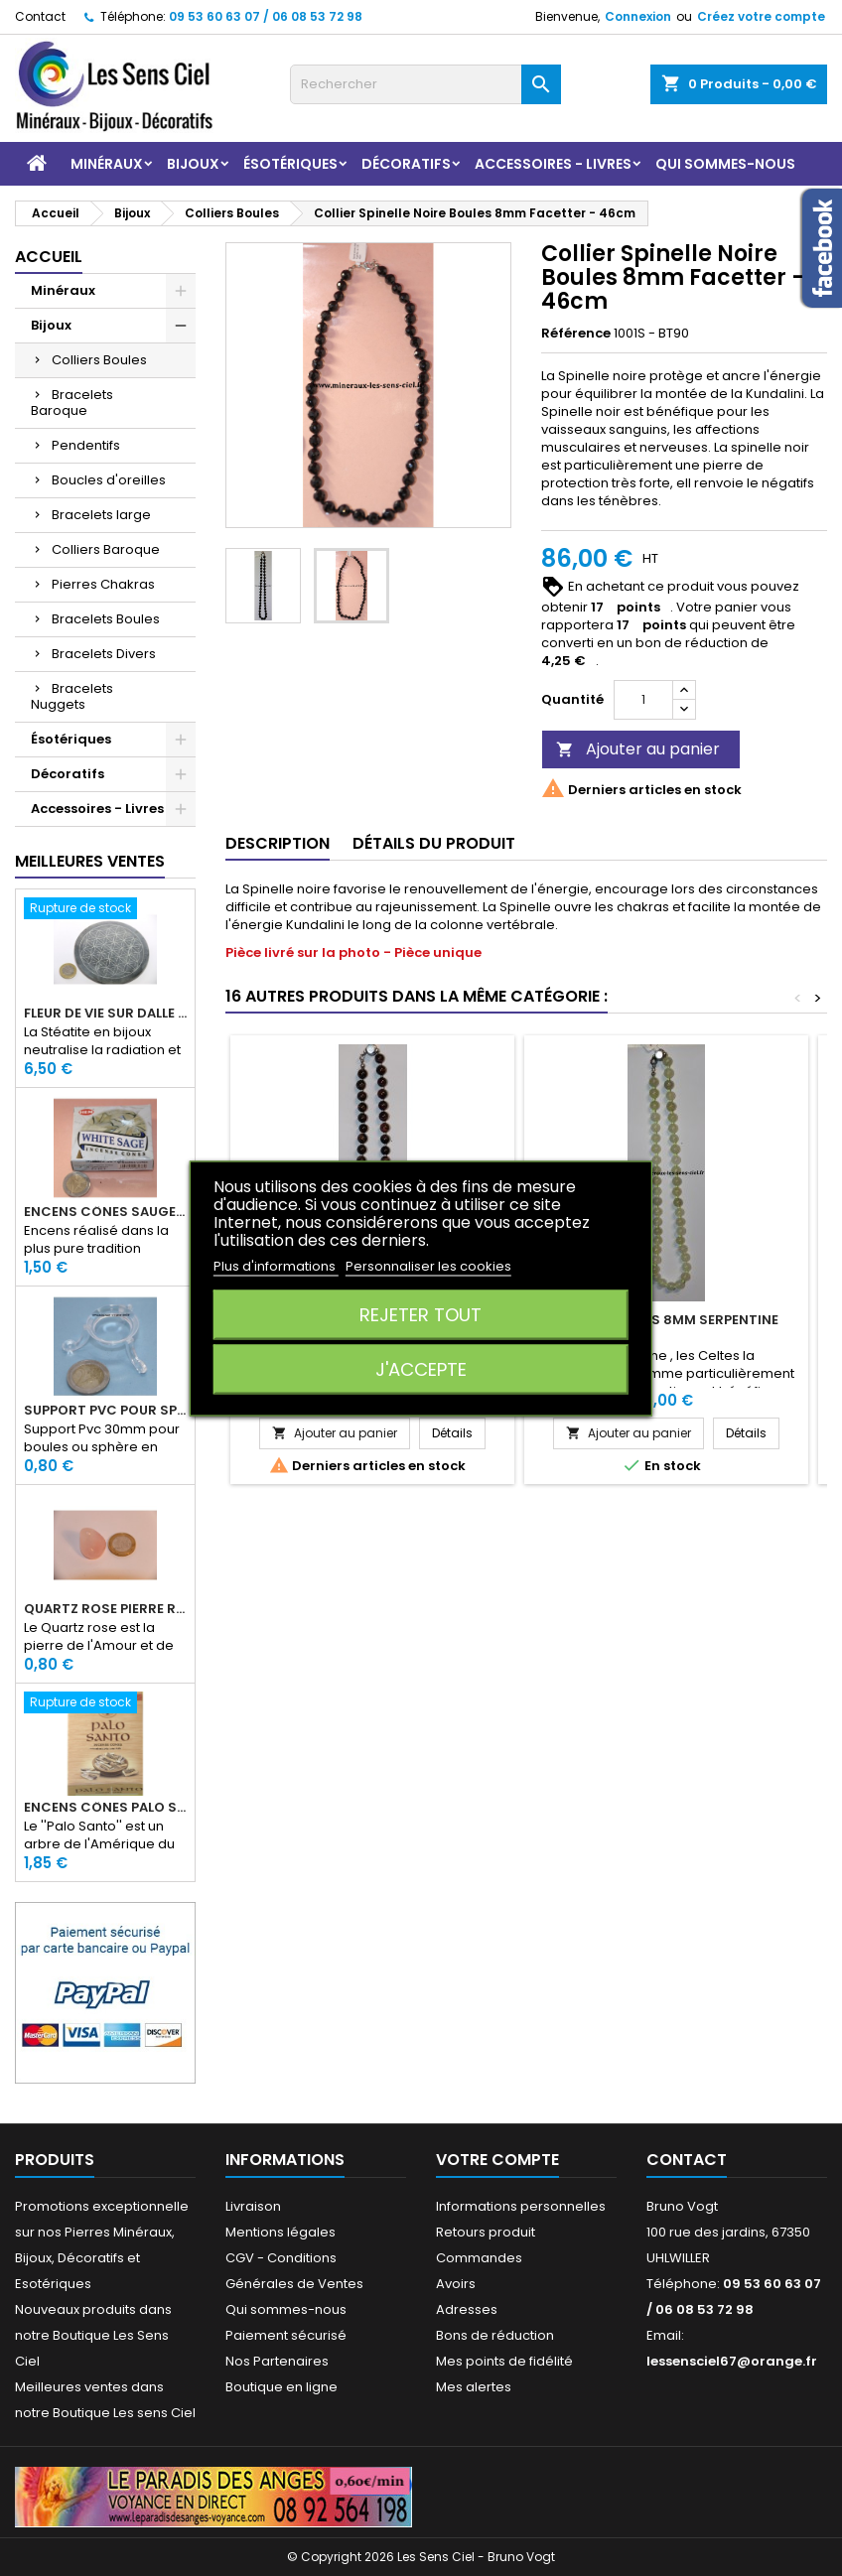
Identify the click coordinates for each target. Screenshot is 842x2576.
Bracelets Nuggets (72, 696)
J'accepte (421, 1368)
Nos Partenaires (277, 2361)
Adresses (466, 2309)
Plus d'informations (276, 1265)
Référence (576, 333)
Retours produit (485, 2232)
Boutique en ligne (281, 2386)
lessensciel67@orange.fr (731, 2361)
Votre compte (497, 2159)
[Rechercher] (425, 84)
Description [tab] (277, 843)
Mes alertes (473, 2386)
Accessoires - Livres (553, 164)
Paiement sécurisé (286, 2335)
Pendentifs (86, 445)
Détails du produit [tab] (433, 843)
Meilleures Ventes (90, 861)
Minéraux (106, 164)
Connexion (638, 16)
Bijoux (193, 164)
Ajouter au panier (638, 749)
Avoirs (456, 2283)
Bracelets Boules (106, 619)
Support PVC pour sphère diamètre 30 (105, 1411)
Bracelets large (101, 514)
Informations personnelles (521, 2206)
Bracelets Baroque (72, 402)
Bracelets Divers (104, 653)
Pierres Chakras (103, 584)
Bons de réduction (495, 2335)
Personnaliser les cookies (428, 1265)
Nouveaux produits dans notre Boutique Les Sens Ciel (93, 2335)
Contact (40, 16)
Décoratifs (406, 164)
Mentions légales (280, 2232)
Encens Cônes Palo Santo (105, 1808)
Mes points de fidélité (504, 2361)
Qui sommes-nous (725, 164)
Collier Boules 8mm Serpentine (666, 1319)
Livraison (253, 2206)
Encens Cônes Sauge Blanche (105, 1212)
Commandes (479, 2257)
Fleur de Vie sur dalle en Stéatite (105, 1013)
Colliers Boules (99, 359)
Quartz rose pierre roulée (105, 1609)
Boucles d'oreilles (109, 480)
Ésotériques (290, 164)
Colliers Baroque (106, 549)
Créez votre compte (761, 16)
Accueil (48, 256)
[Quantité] (643, 700)
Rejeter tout (420, 1313)
